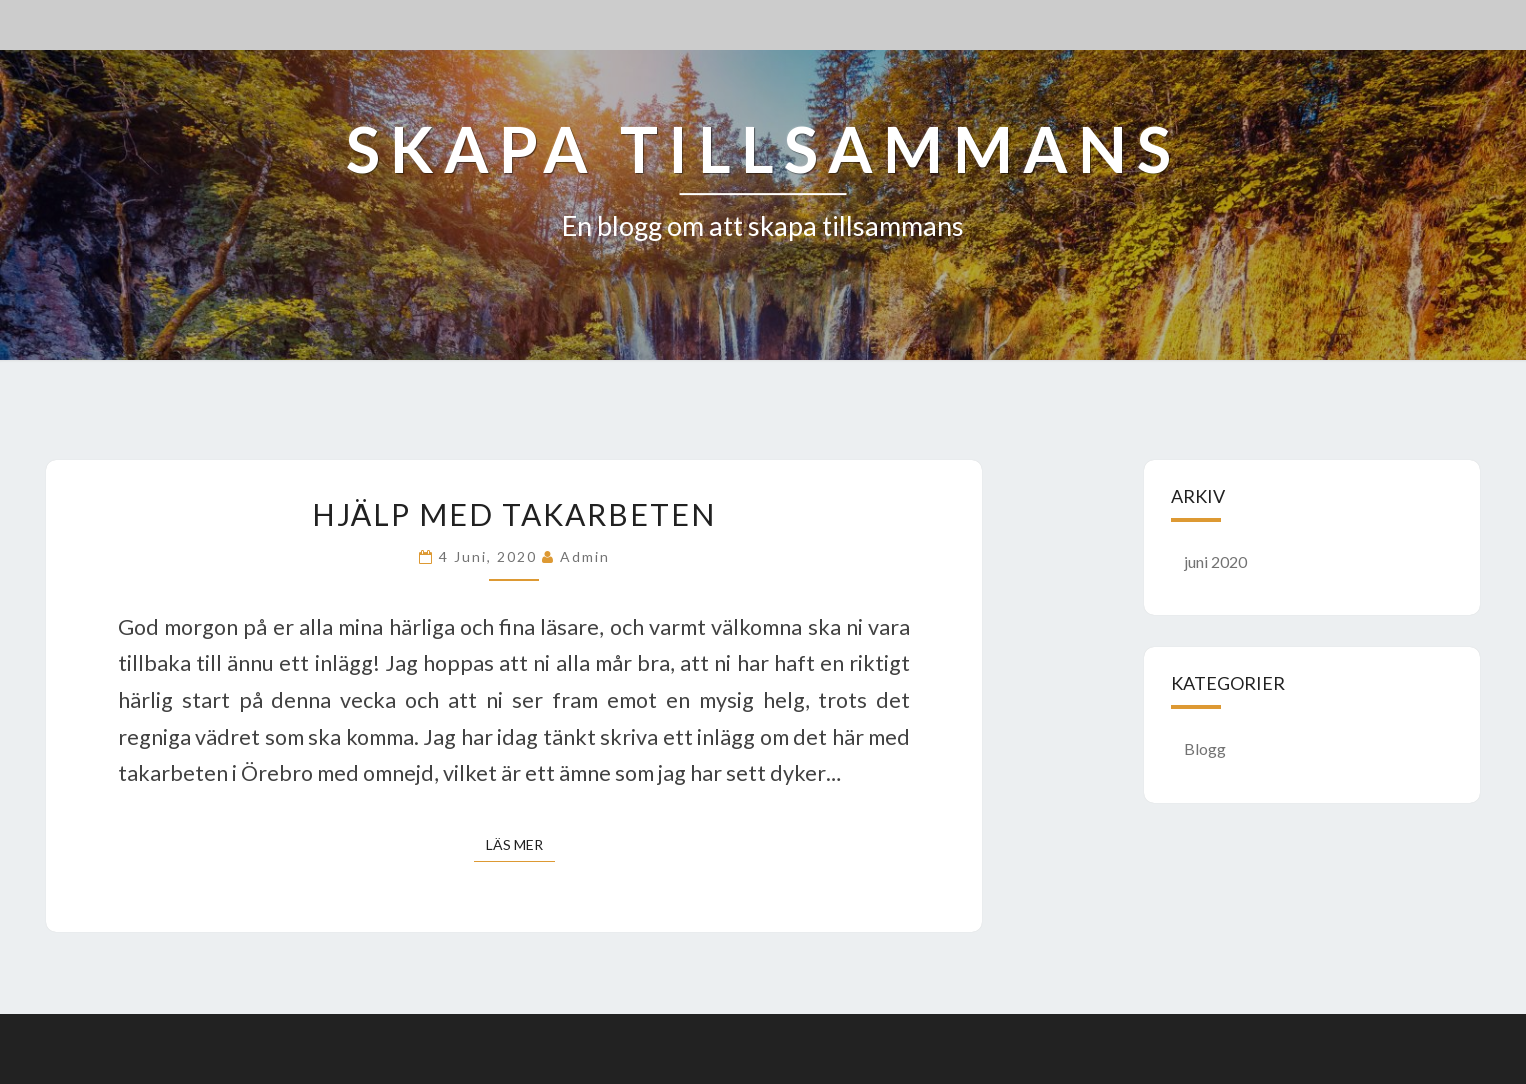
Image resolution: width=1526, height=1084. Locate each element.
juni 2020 (1215, 561)
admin (585, 556)
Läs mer (520, 843)
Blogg (1205, 748)
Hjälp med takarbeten (514, 514)
